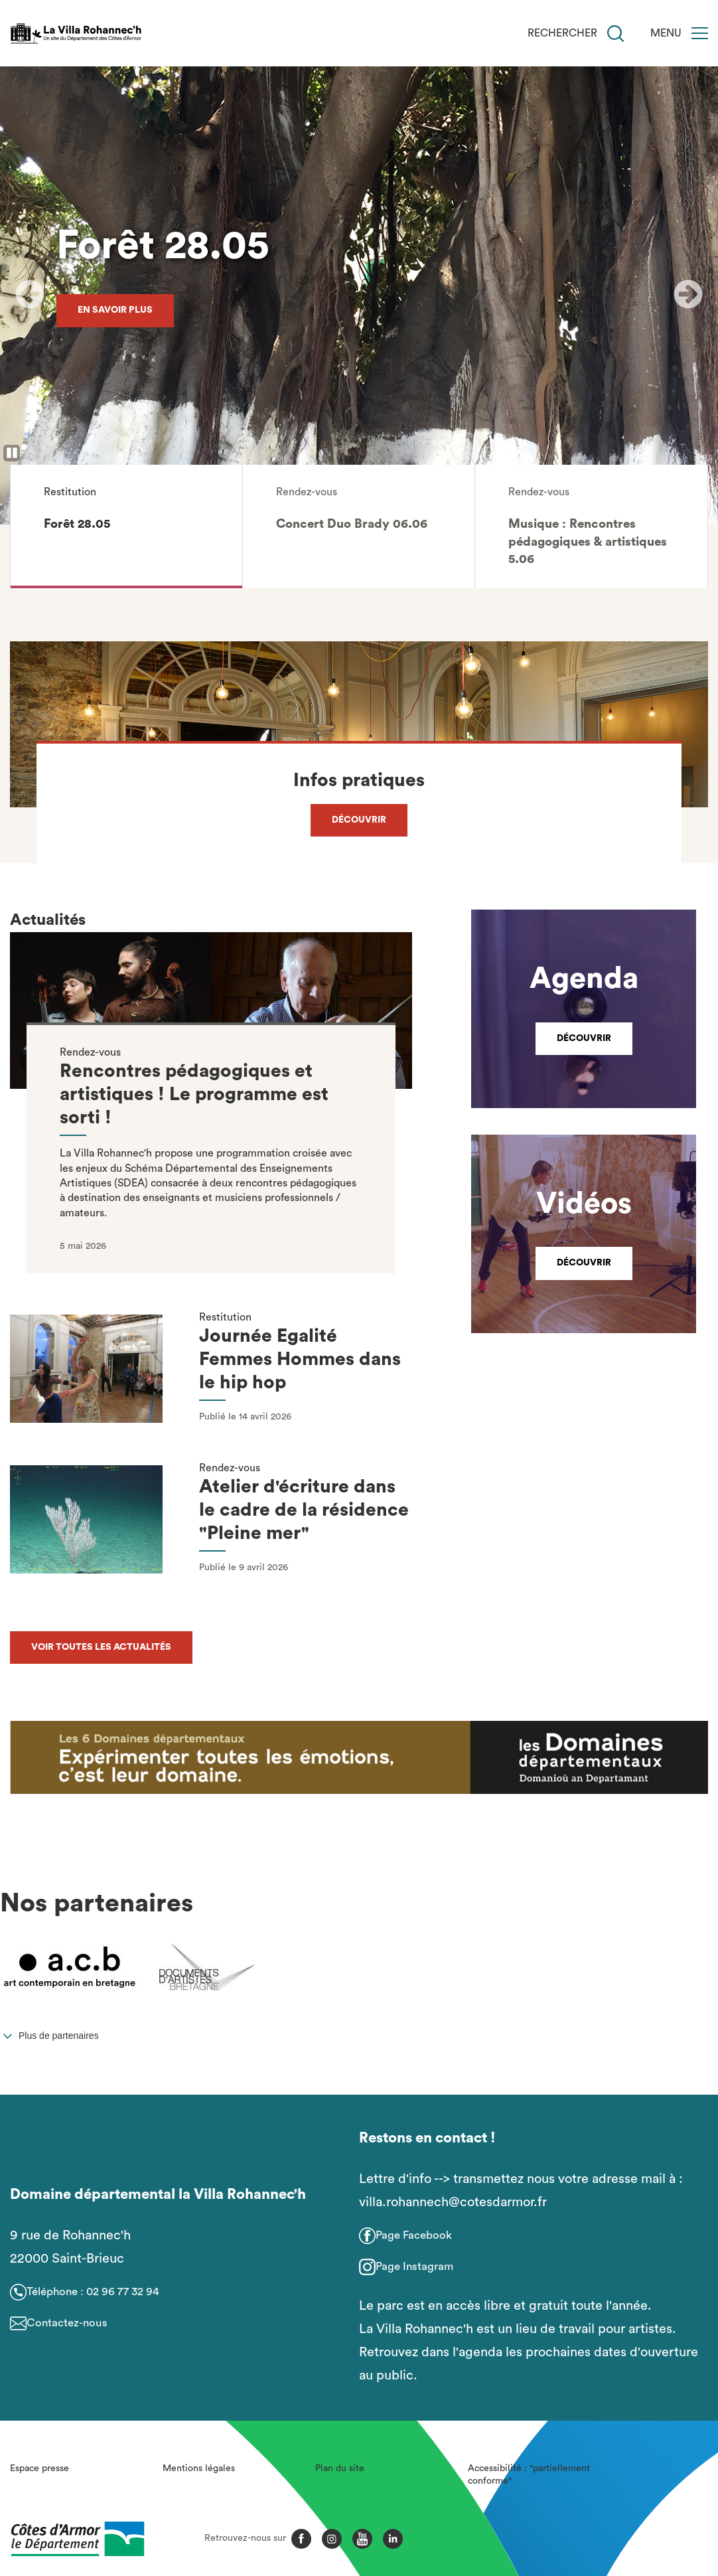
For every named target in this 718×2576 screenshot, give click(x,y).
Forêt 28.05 (162, 246)
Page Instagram (414, 2266)
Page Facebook (414, 2235)
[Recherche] (615, 33)
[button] (126, 526)
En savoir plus (115, 310)
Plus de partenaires (59, 2035)
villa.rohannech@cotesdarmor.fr (453, 2202)
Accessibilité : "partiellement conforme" (529, 2475)
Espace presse (39, 2468)
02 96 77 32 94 (122, 2291)
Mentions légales (199, 2468)
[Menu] (699, 33)
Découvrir (359, 820)
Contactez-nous (67, 2322)
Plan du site (339, 2468)
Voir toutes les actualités (101, 1647)
